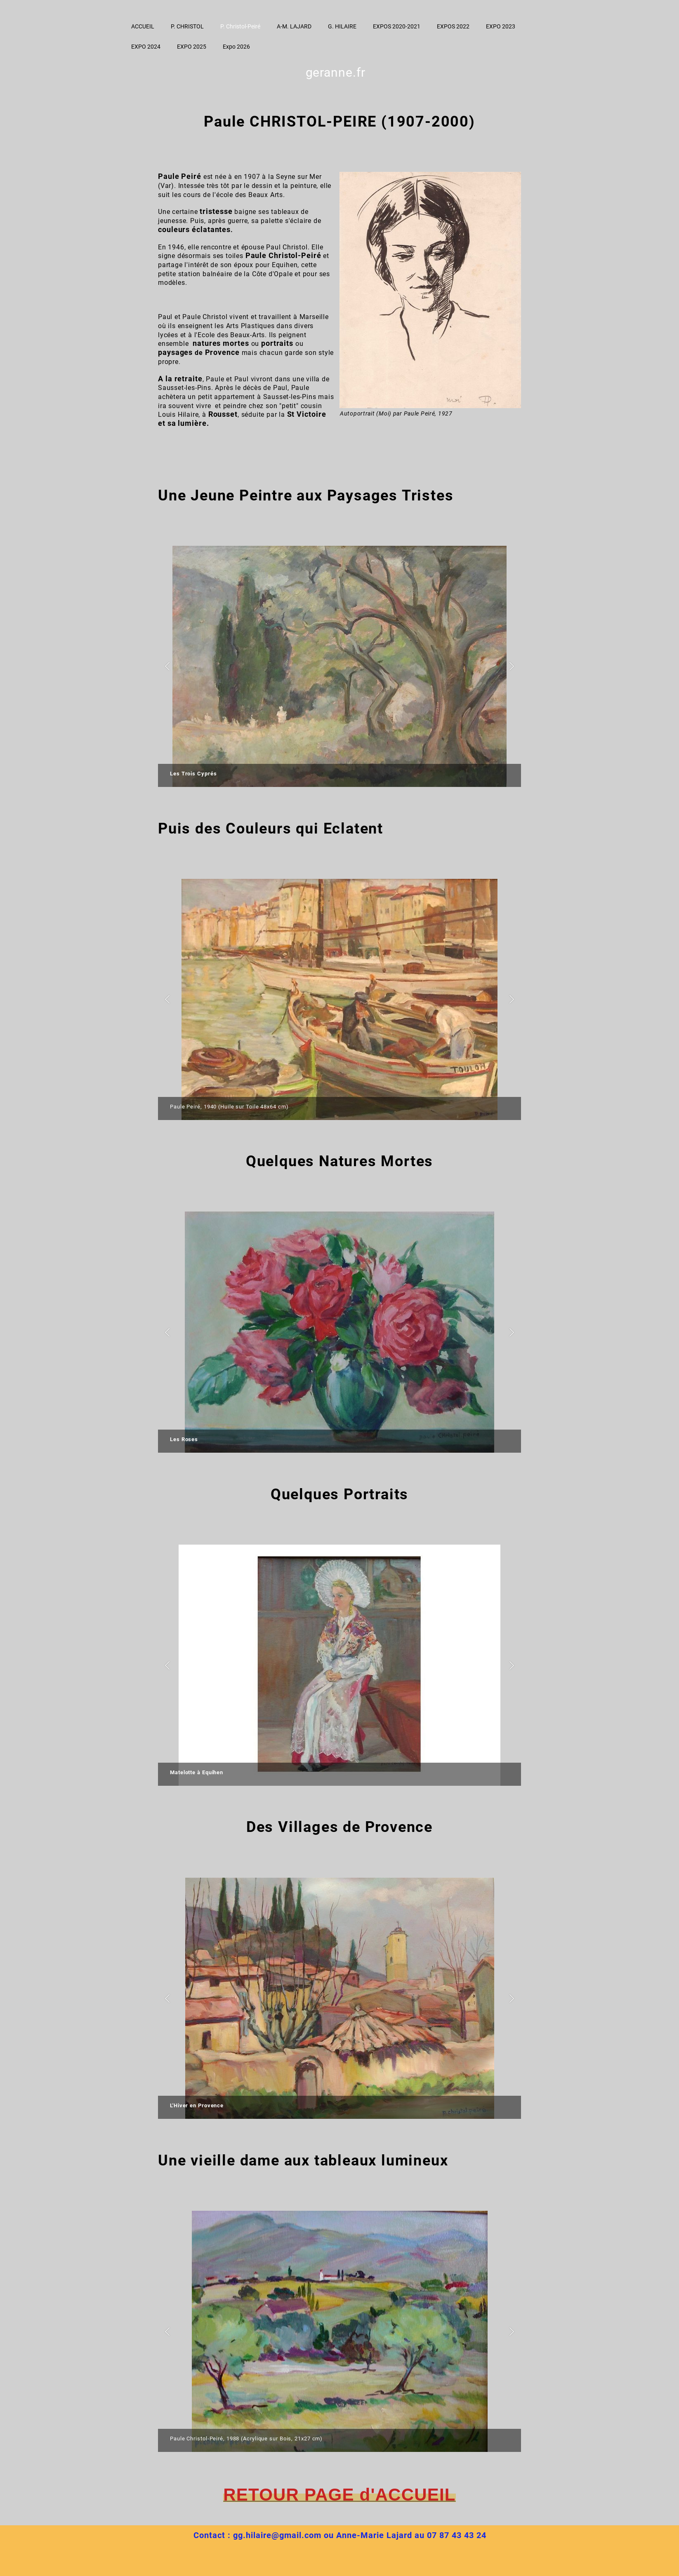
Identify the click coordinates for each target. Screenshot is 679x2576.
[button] (167, 666)
